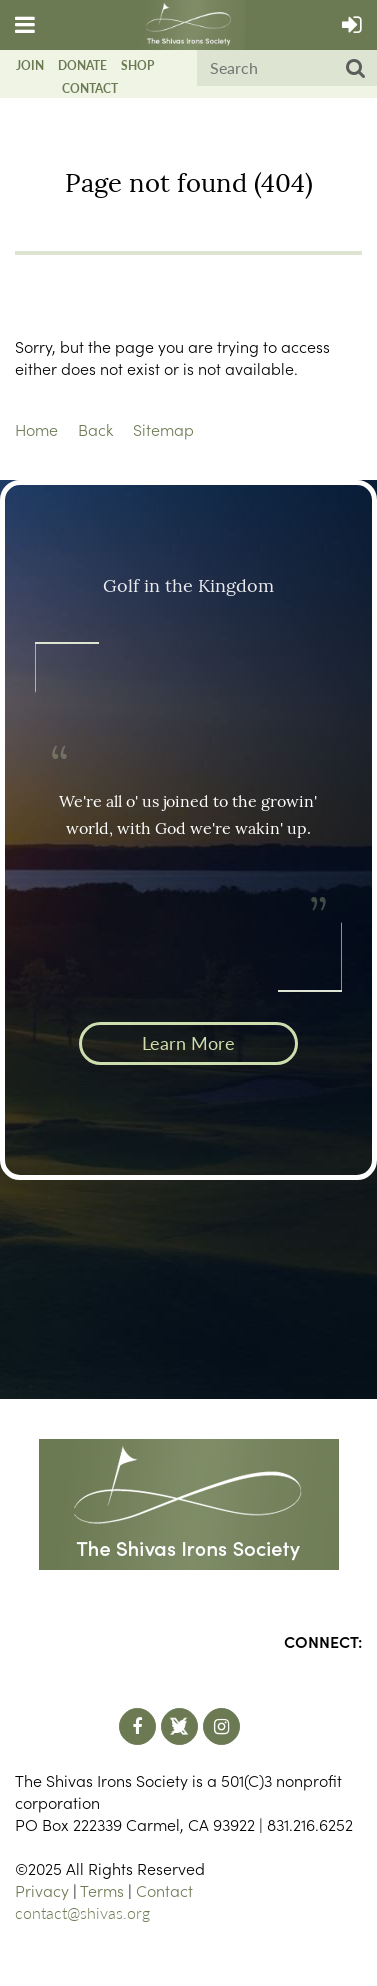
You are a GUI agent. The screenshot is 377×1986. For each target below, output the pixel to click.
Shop (137, 65)
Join (30, 65)
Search (356, 69)
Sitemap (163, 429)
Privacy (42, 1890)
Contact (90, 88)
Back (95, 429)
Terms (102, 1890)
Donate (82, 65)
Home (36, 429)
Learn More (188, 1043)
